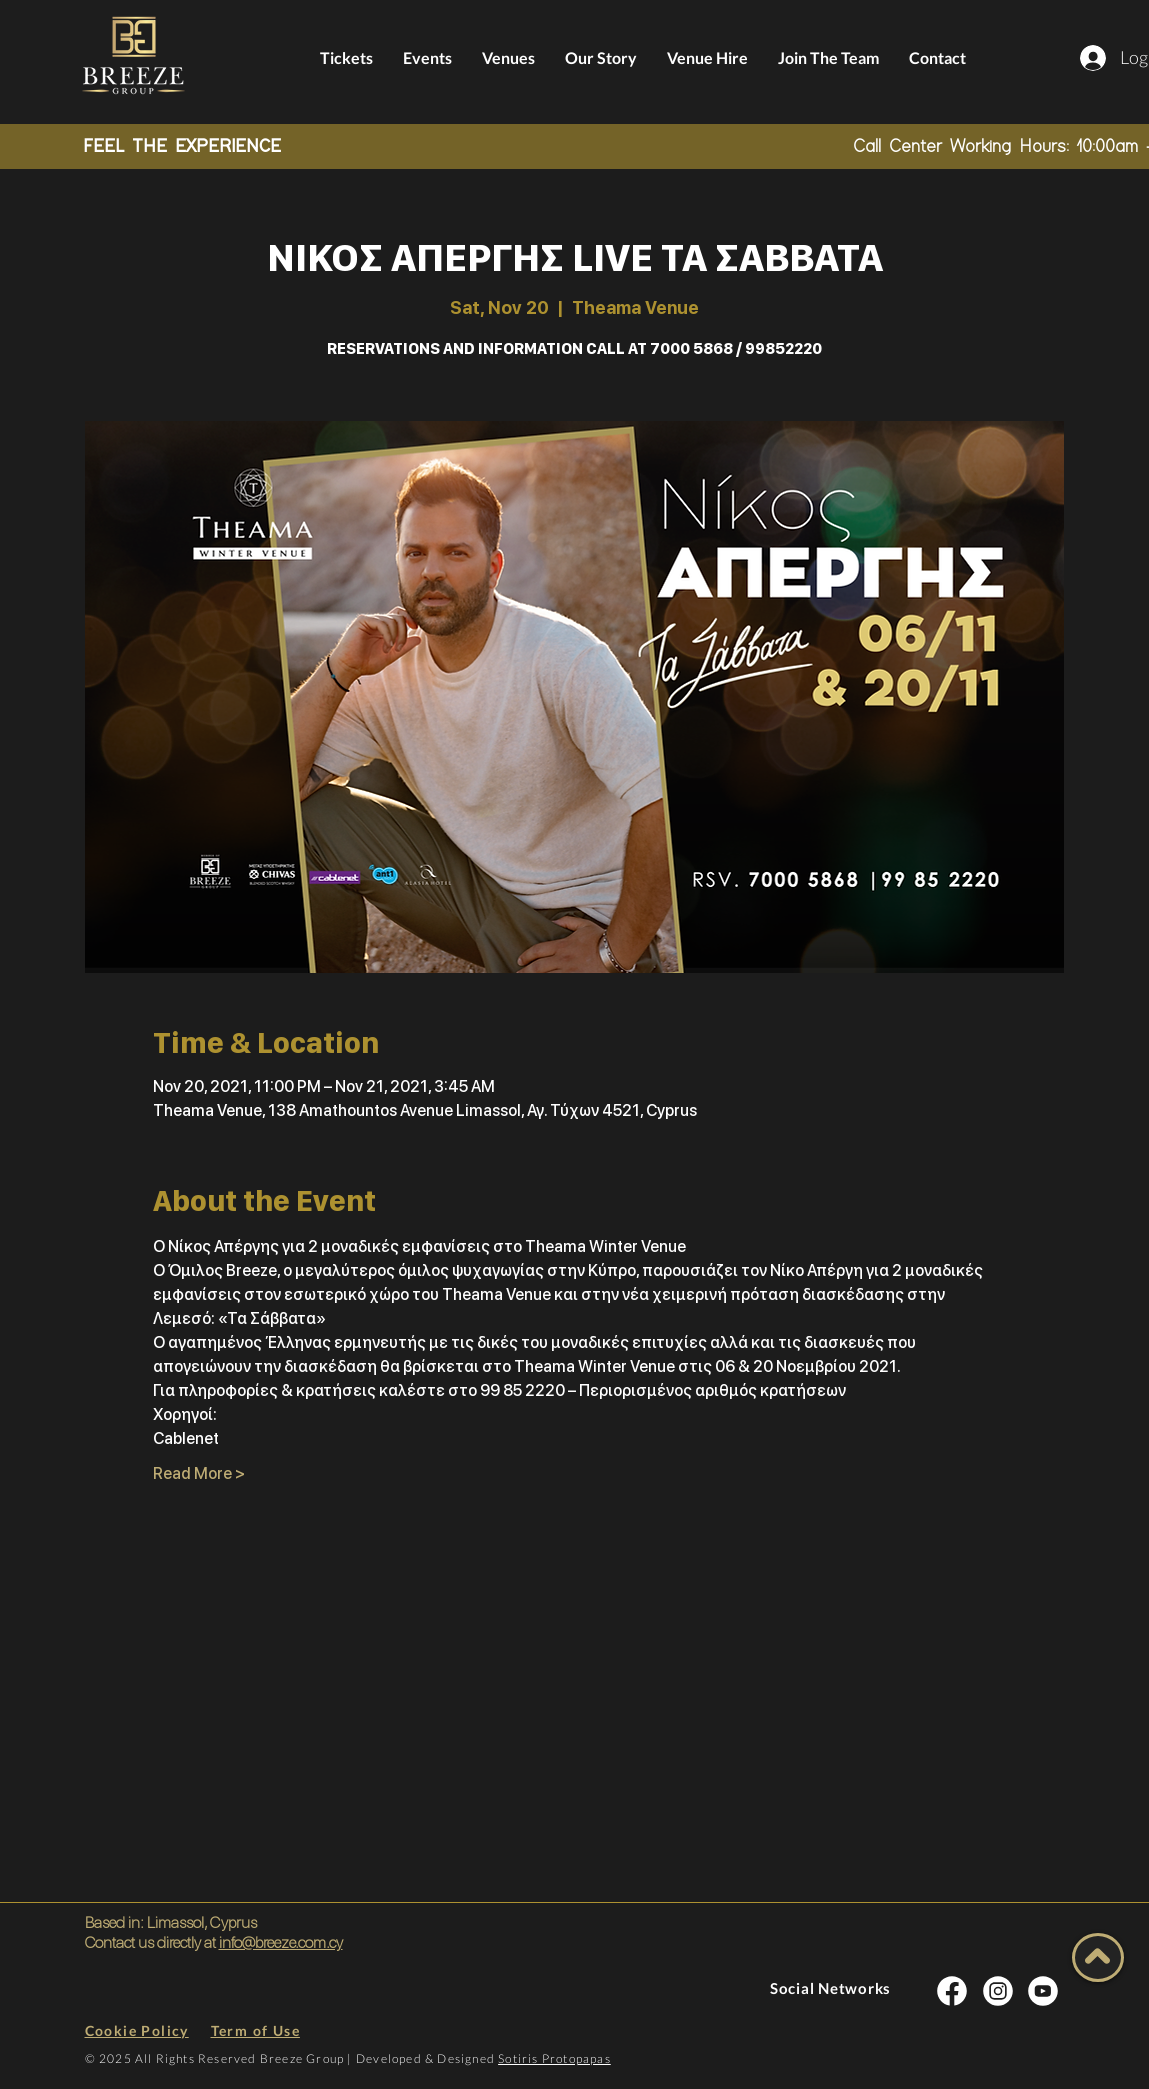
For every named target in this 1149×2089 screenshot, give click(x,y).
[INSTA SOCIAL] (952, 1990)
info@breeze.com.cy (281, 1942)
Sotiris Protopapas (554, 2058)
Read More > (199, 1473)
